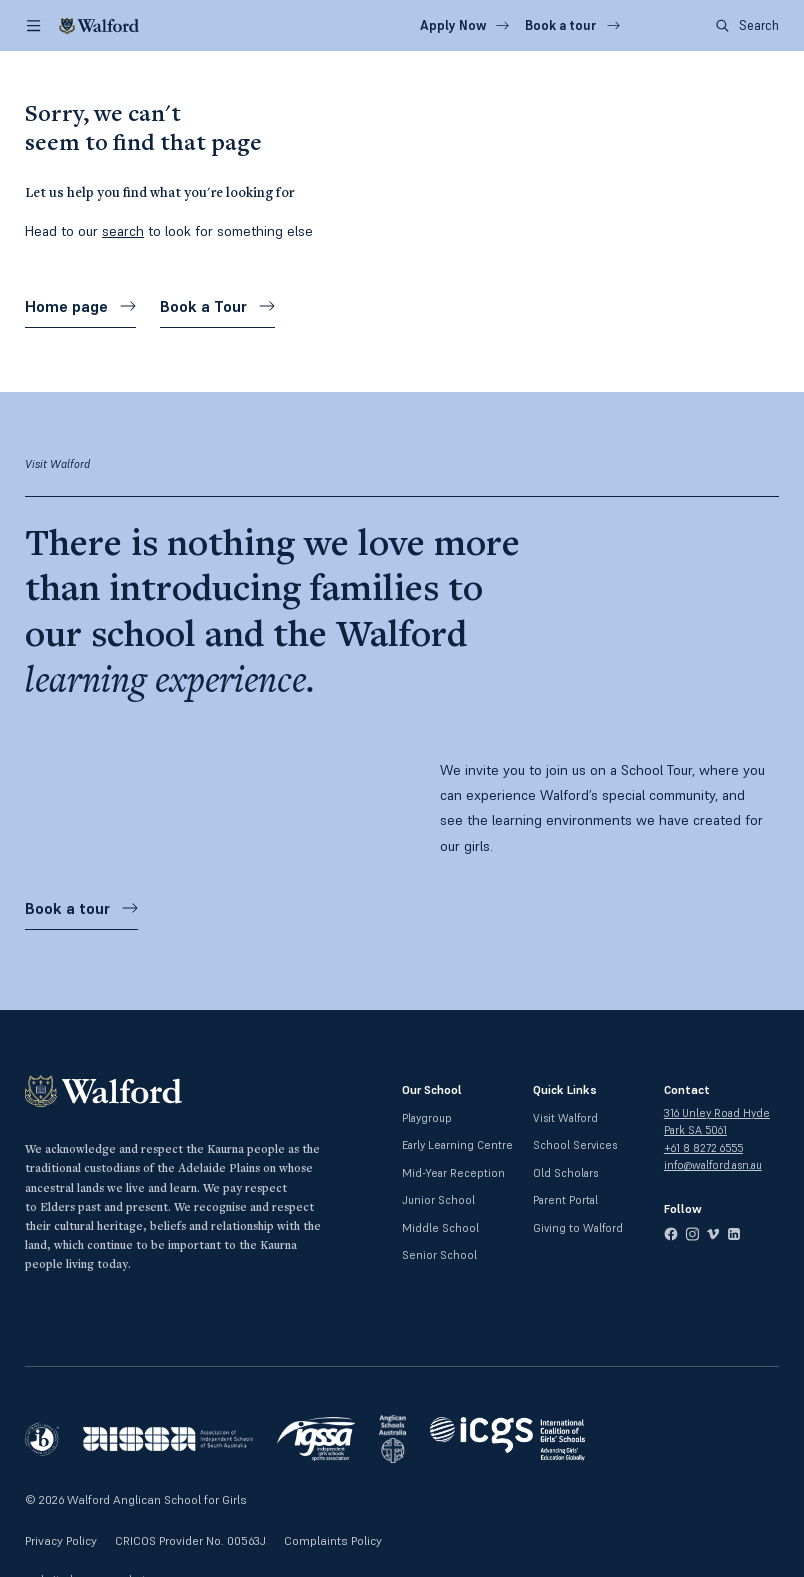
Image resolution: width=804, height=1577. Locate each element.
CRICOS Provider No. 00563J (190, 1540)
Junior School (438, 1200)
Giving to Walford (578, 1228)
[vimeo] (713, 1234)
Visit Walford (565, 1118)
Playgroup (427, 1118)
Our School (432, 1089)
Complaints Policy (333, 1540)
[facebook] (671, 1234)
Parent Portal (565, 1200)
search (123, 231)
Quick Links (565, 1089)
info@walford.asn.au (713, 1165)
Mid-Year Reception (453, 1173)
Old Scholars (565, 1173)
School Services (575, 1145)
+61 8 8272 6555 (703, 1148)
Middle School (440, 1228)
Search (747, 25)
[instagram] (692, 1234)
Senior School (439, 1255)
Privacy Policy (61, 1540)
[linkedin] (734, 1234)
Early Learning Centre (457, 1145)
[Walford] (99, 25)
